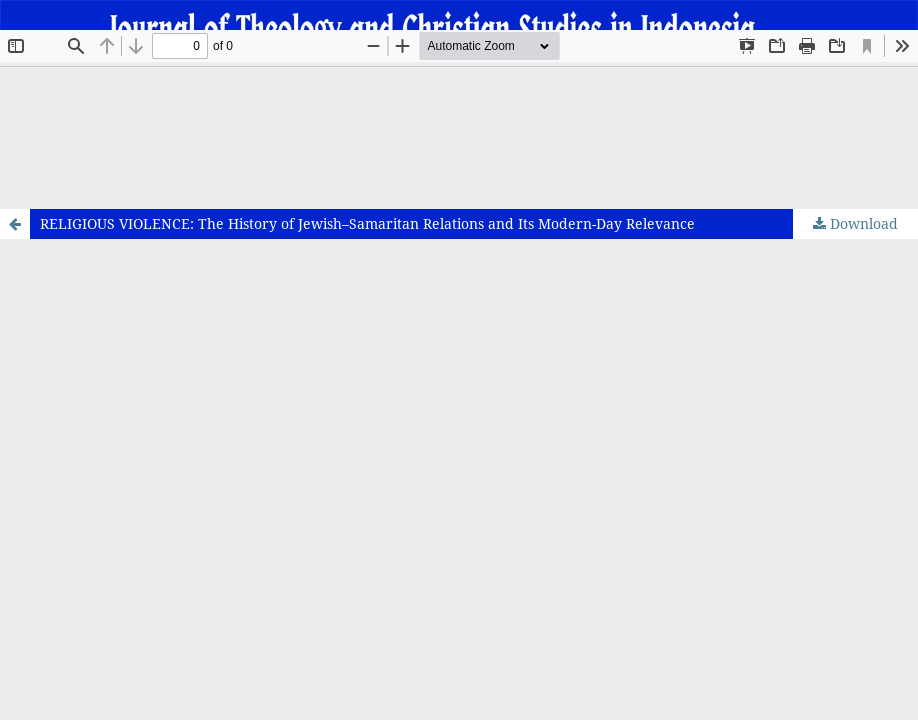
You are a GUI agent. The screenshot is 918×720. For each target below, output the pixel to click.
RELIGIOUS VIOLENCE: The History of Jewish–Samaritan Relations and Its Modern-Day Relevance (367, 223)
